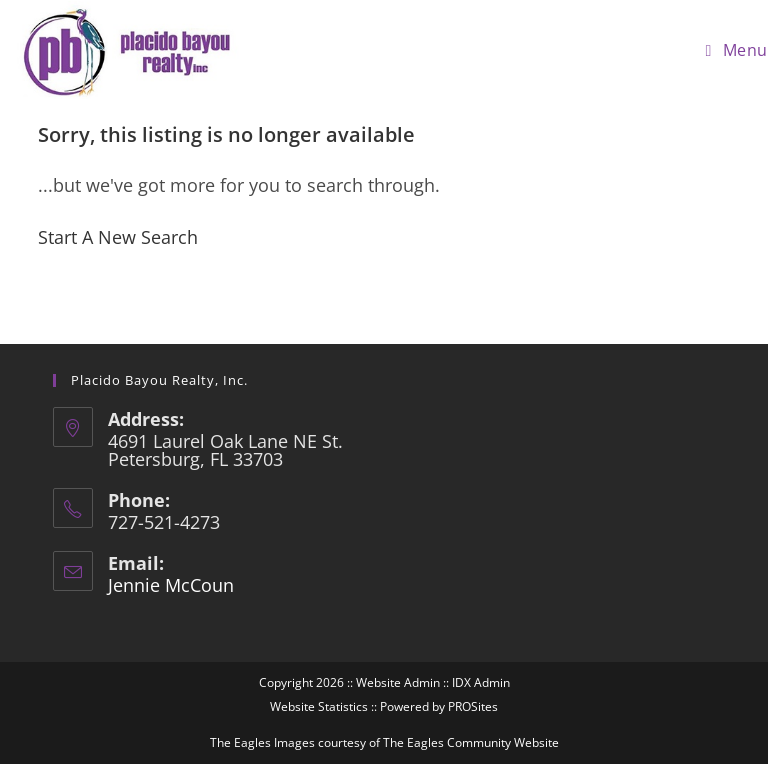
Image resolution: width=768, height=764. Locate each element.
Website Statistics (319, 706)
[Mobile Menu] (737, 50)
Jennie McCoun (171, 585)
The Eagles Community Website (471, 742)
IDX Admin (481, 682)
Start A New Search (118, 237)
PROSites (473, 706)
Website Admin (398, 682)
